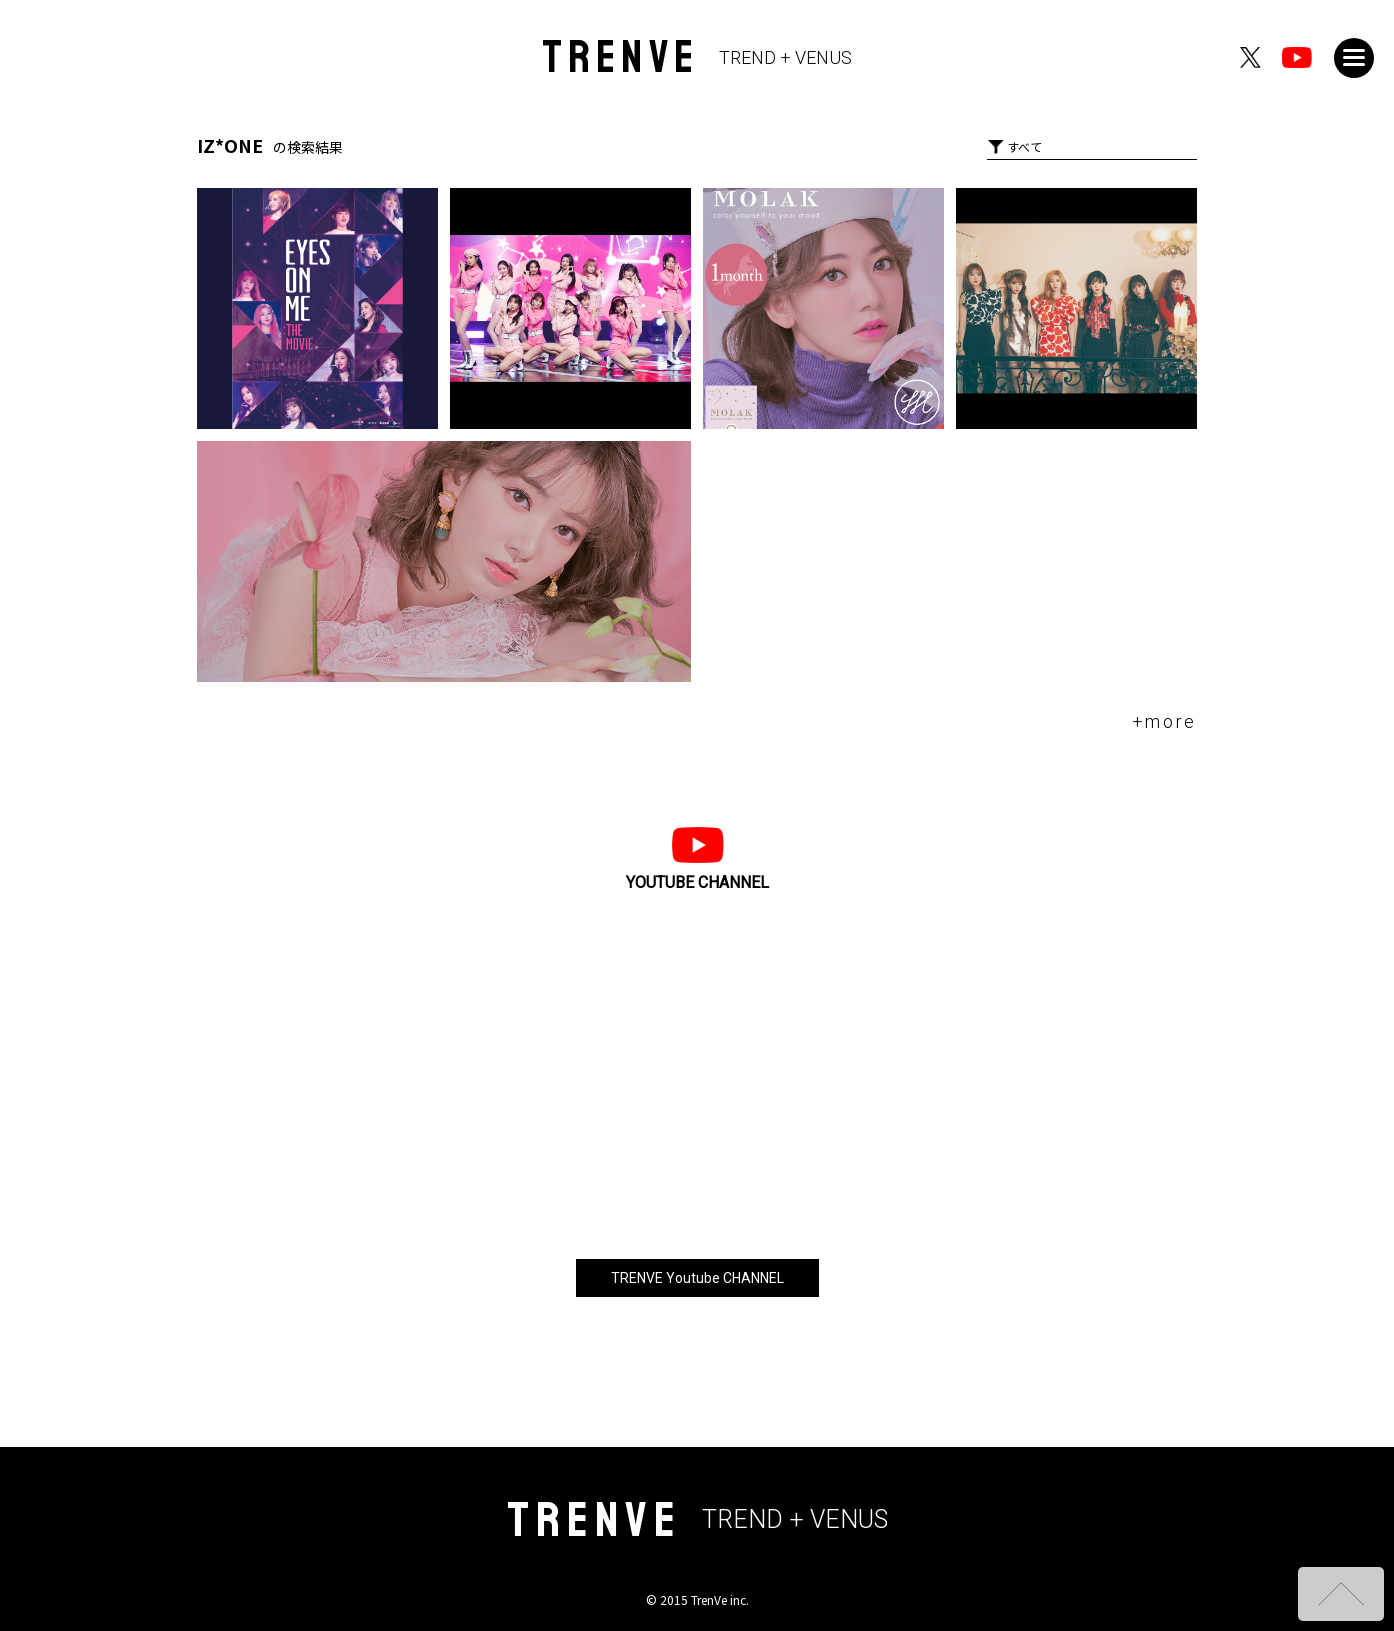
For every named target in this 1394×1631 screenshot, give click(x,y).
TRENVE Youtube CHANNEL (697, 1278)
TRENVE (697, 57)
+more (1165, 721)
